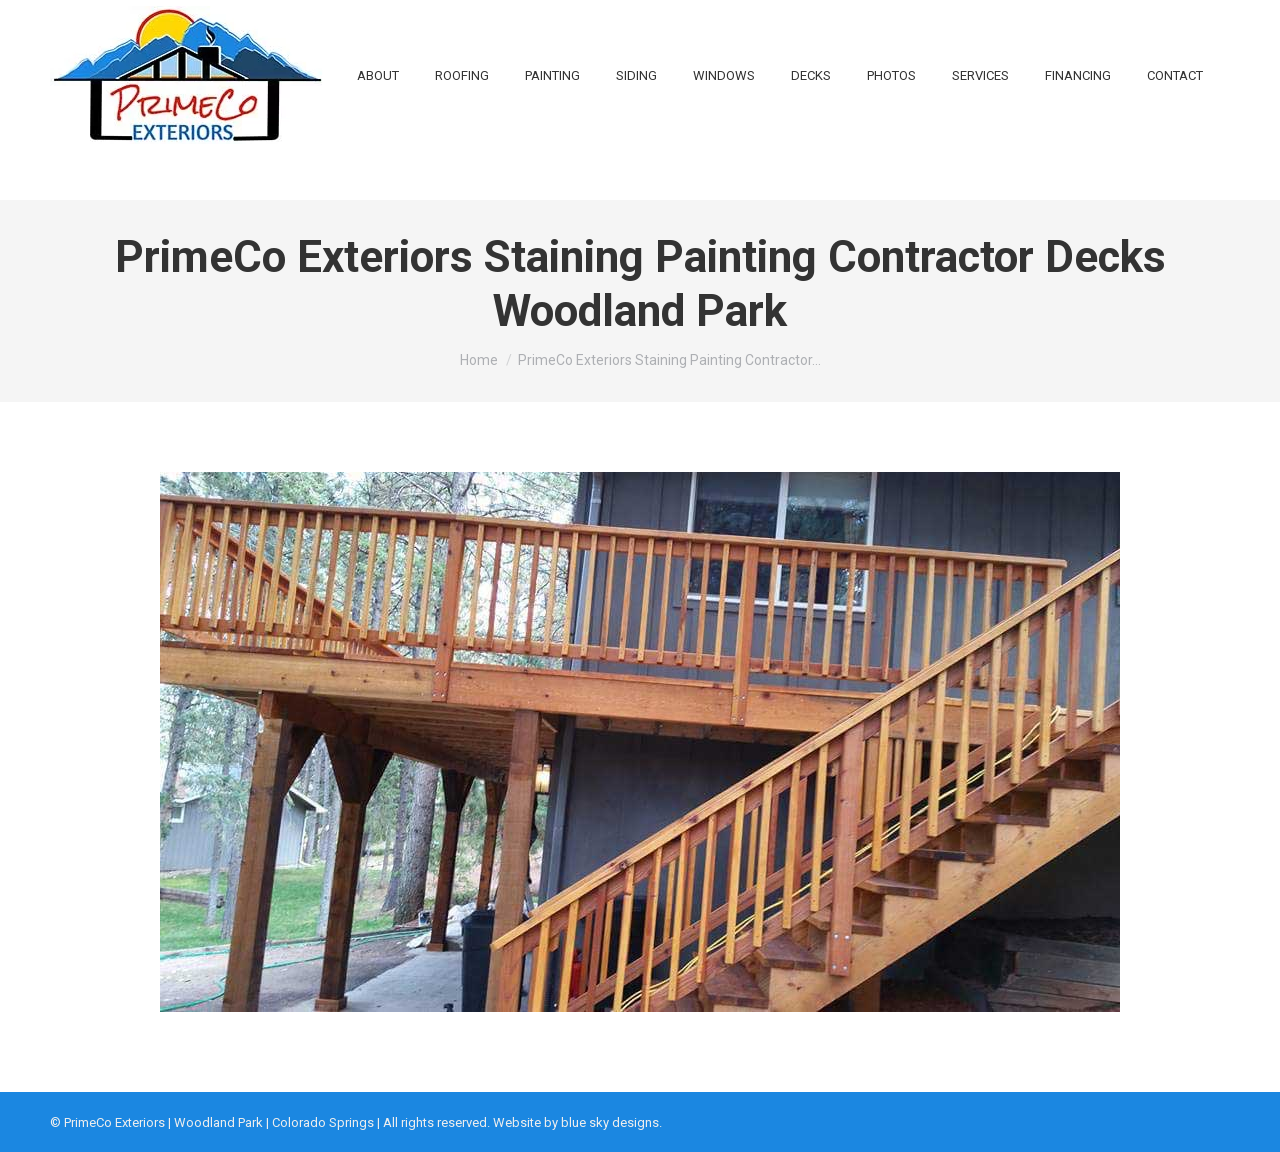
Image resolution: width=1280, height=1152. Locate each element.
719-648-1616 (275, 25)
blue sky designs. (611, 1122)
